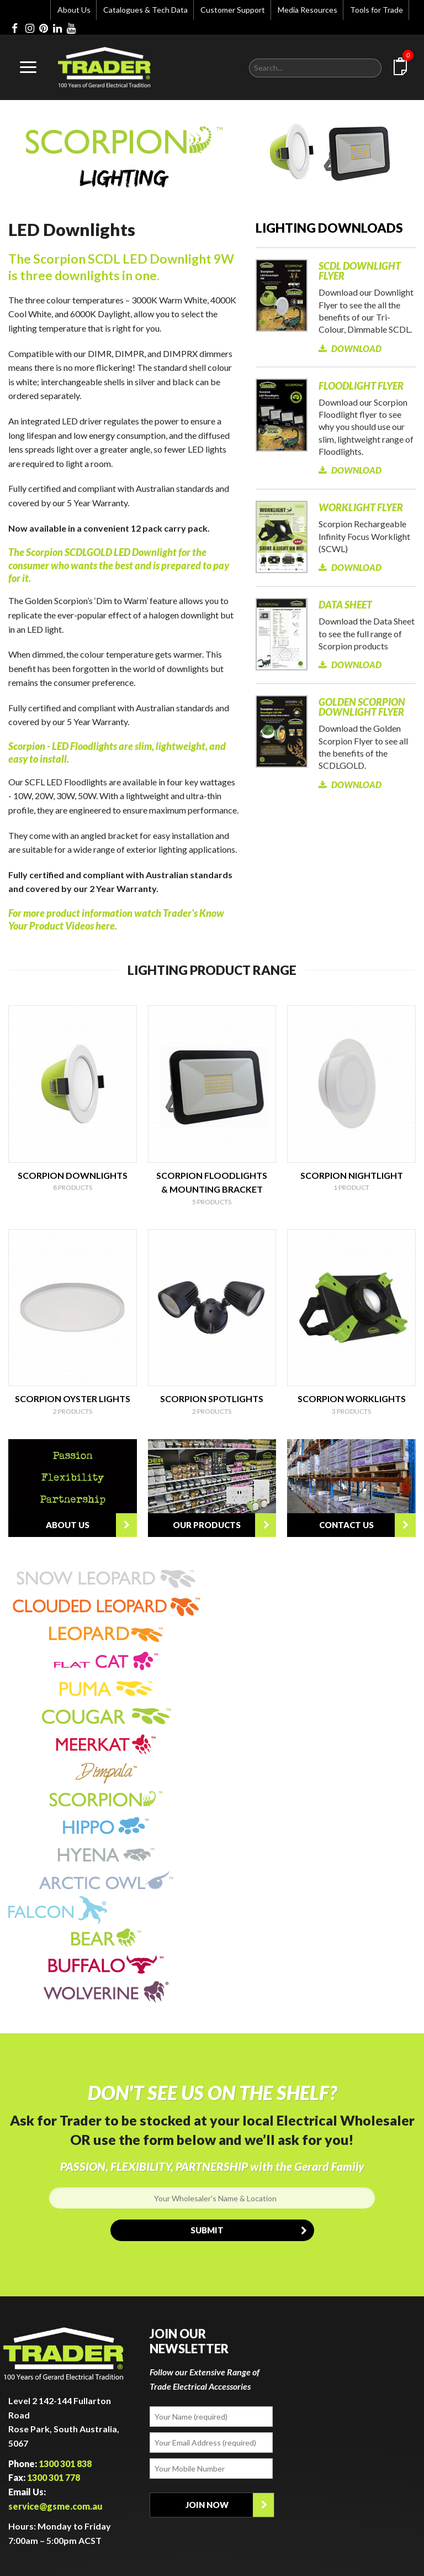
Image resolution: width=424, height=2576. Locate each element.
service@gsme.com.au (55, 2506)
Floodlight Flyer (361, 386)
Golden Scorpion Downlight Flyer (362, 707)
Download (350, 348)
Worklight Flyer (361, 507)
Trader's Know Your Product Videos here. (116, 919)
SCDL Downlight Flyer (360, 271)
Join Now (230, 2505)
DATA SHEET (345, 605)
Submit (252, 2230)
